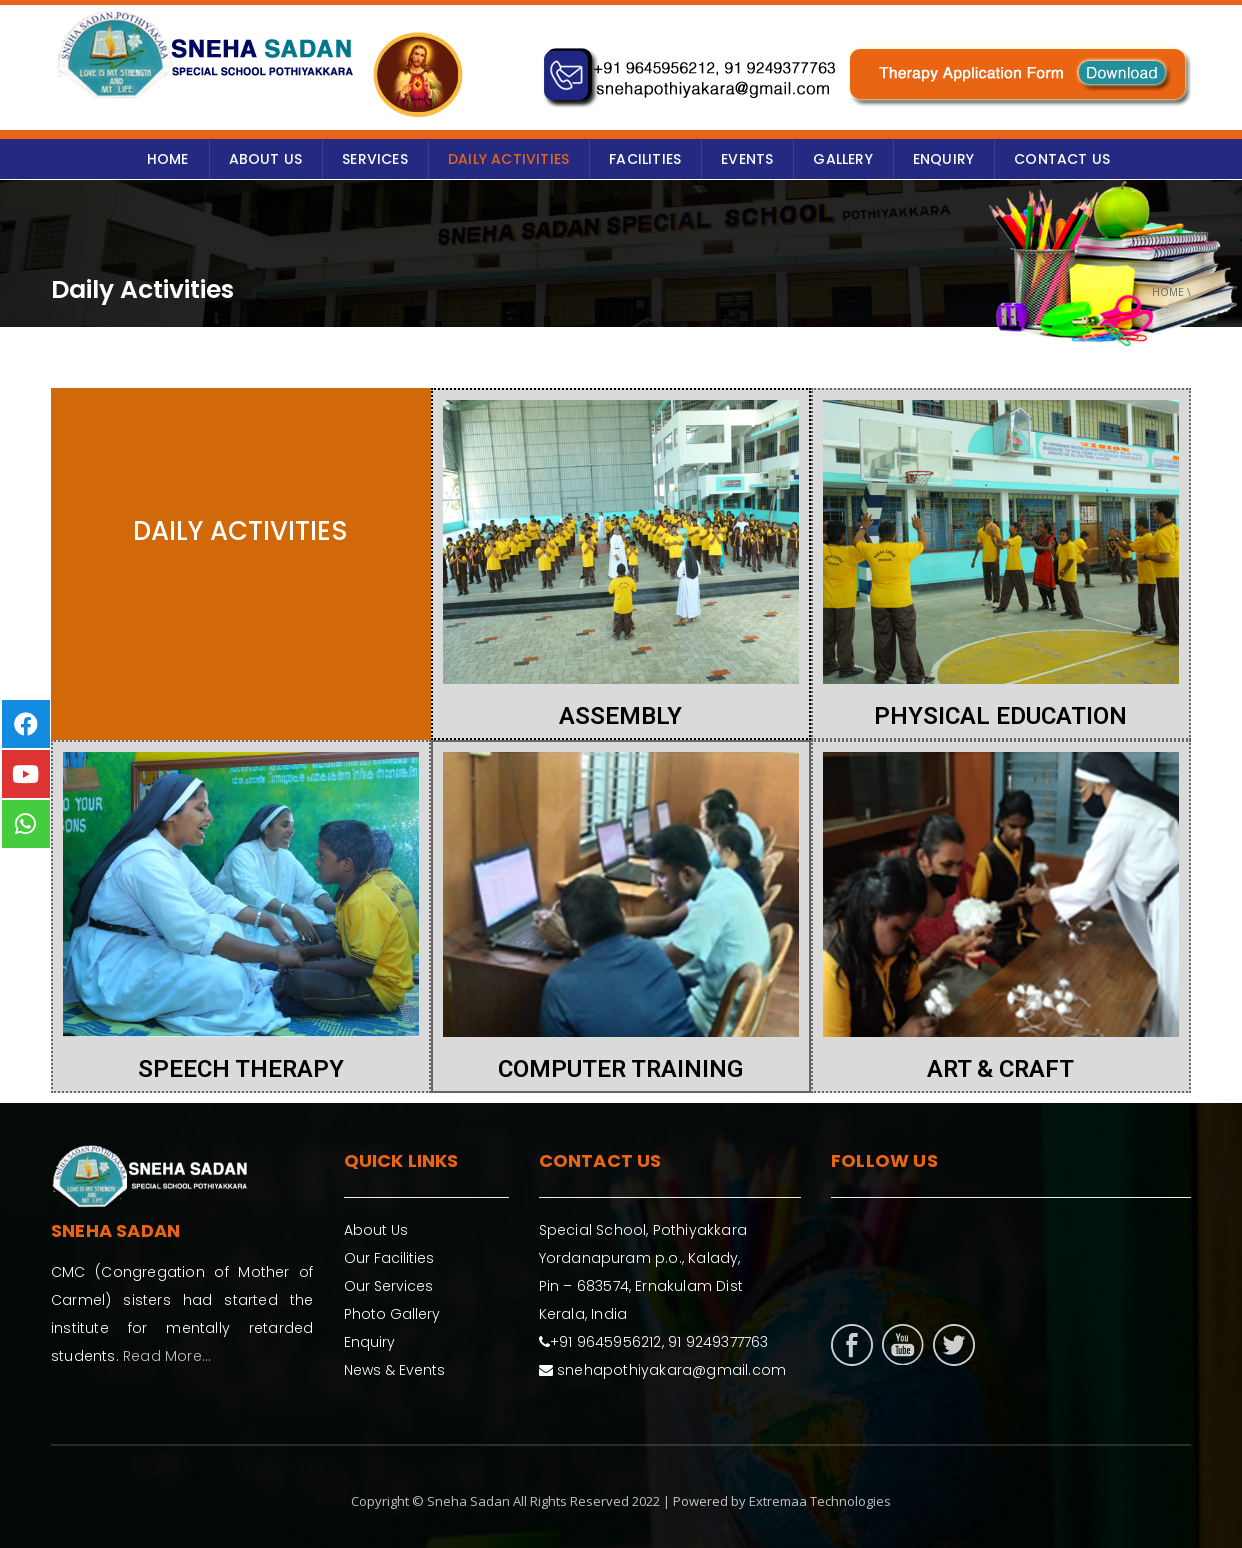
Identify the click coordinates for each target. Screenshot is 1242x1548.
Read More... (167, 1356)
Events (747, 159)
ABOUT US (266, 159)
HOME (168, 159)
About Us (376, 1230)
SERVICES (375, 159)
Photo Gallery (392, 1314)
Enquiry (369, 1342)
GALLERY (842, 159)
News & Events (394, 1370)
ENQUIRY (943, 159)
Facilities (645, 159)
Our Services (388, 1286)
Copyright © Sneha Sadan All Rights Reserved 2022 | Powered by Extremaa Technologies (621, 1501)
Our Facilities (389, 1258)
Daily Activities (508, 159)
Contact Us (1062, 159)
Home (1168, 292)
